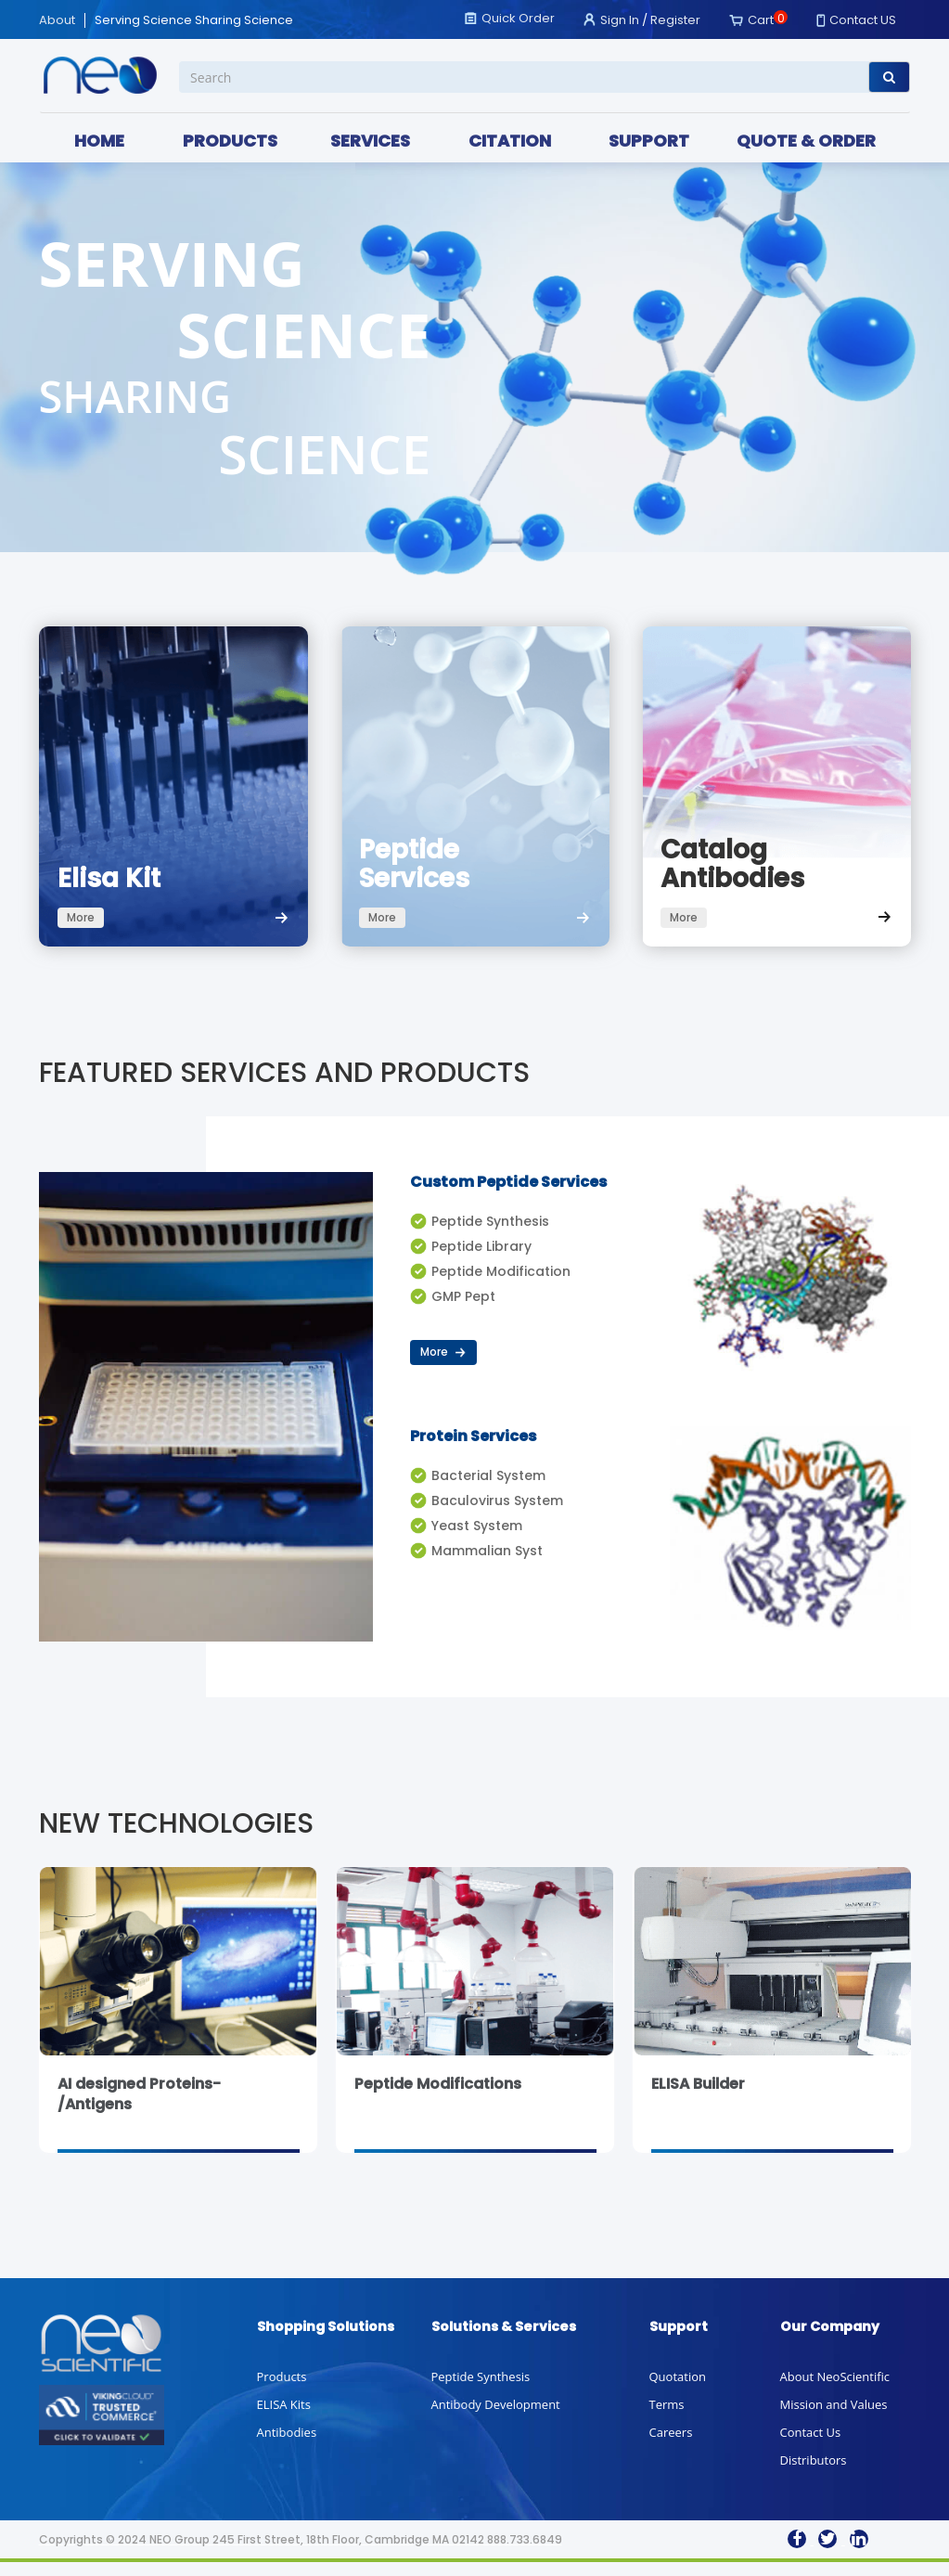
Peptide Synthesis (481, 2390)
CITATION (509, 140)
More (444, 1365)
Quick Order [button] (518, 18)
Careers (671, 2446)
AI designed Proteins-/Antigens (139, 2108)
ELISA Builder (698, 2097)
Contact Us (810, 2446)
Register (675, 20)
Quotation (677, 2390)
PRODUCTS (230, 140)
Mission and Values (834, 2418)
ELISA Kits (284, 2418)
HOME (99, 140)
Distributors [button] (813, 2474)
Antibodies (287, 2446)
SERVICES (370, 140)
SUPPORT (649, 140)
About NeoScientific (835, 2390)
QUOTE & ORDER (806, 140)
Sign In (619, 20)
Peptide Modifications (437, 2097)
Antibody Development (495, 2418)
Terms (667, 2418)
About (57, 20)
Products (282, 2390)
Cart (761, 20)
